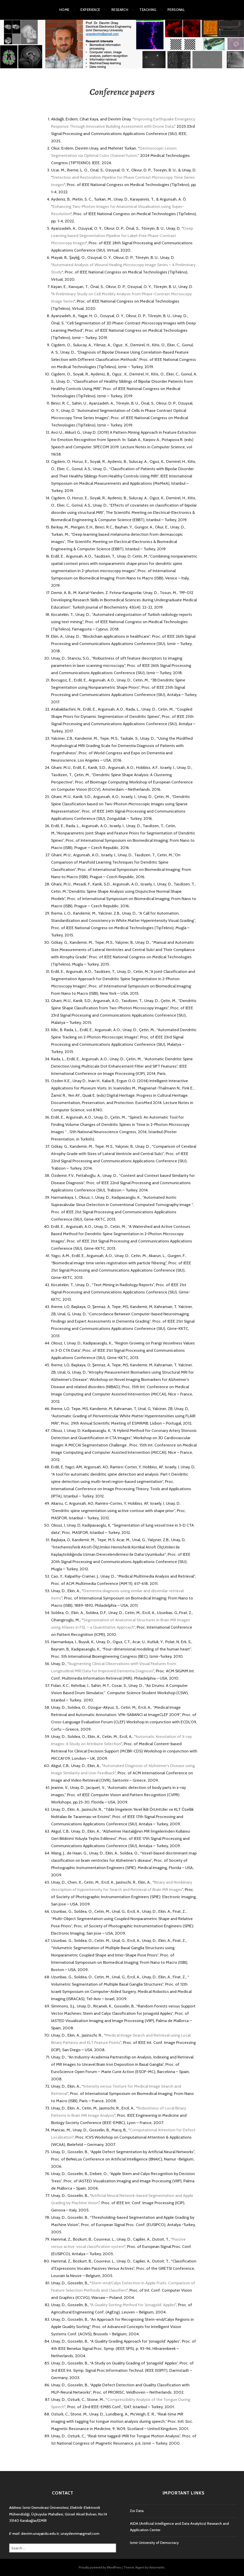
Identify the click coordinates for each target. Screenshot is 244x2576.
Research (119, 10)
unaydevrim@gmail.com (80, 2533)
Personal (176, 10)
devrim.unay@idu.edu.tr (40, 2533)
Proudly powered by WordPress (100, 2567)
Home (64, 10)
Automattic (157, 2567)
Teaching (147, 10)
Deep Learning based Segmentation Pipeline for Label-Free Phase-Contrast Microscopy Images (122, 235)
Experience (90, 10)
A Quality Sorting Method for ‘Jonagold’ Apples (133, 2304)
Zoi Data (137, 2511)
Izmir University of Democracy (154, 2542)
